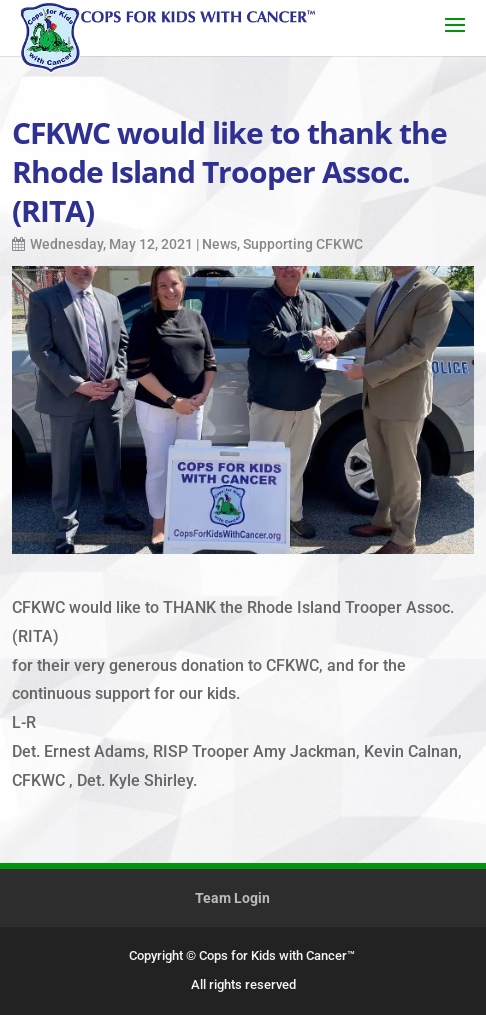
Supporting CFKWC (303, 244)
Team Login (232, 898)
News (219, 244)
